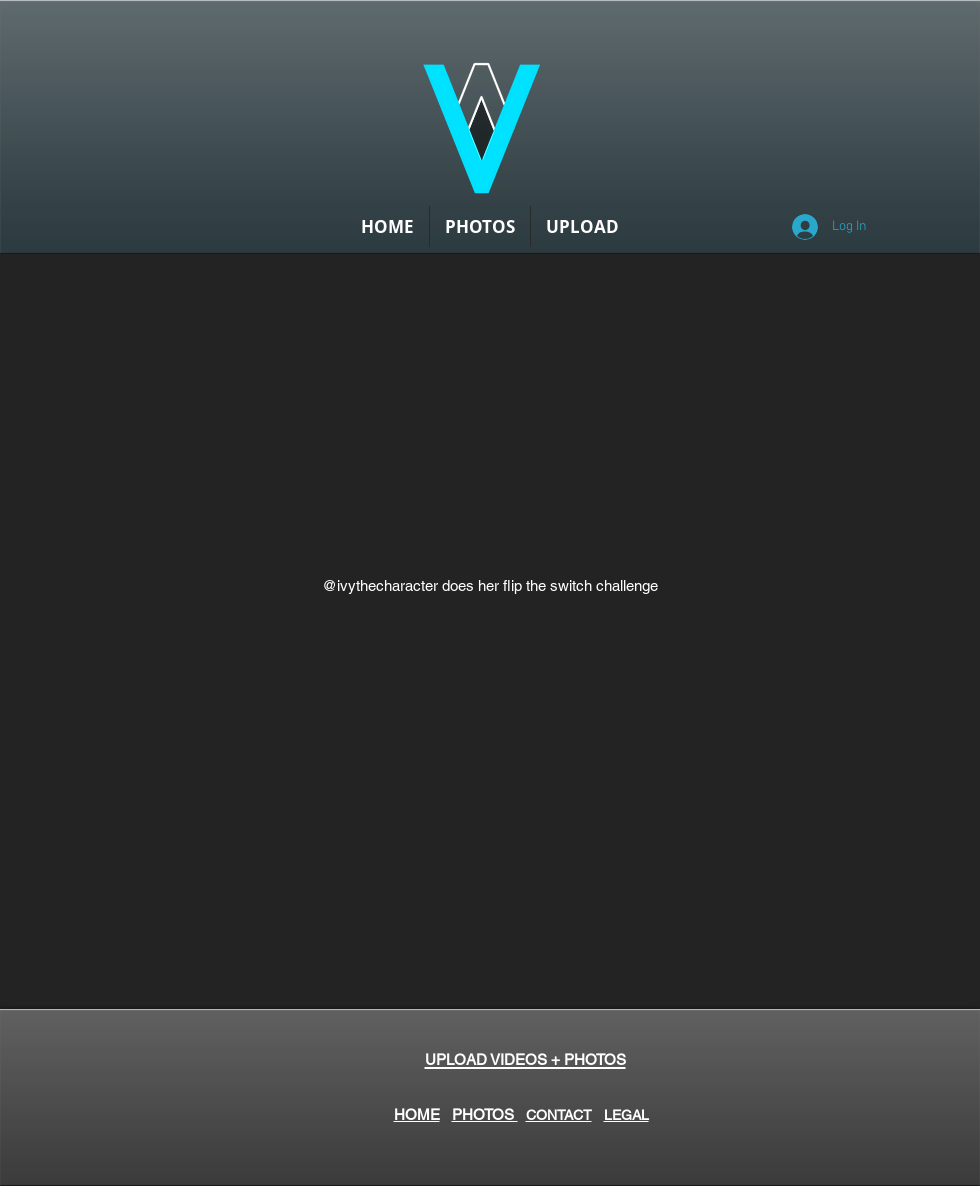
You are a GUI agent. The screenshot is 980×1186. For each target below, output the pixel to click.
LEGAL (626, 1115)
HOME (417, 1114)
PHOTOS (485, 1114)
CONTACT (559, 1115)
